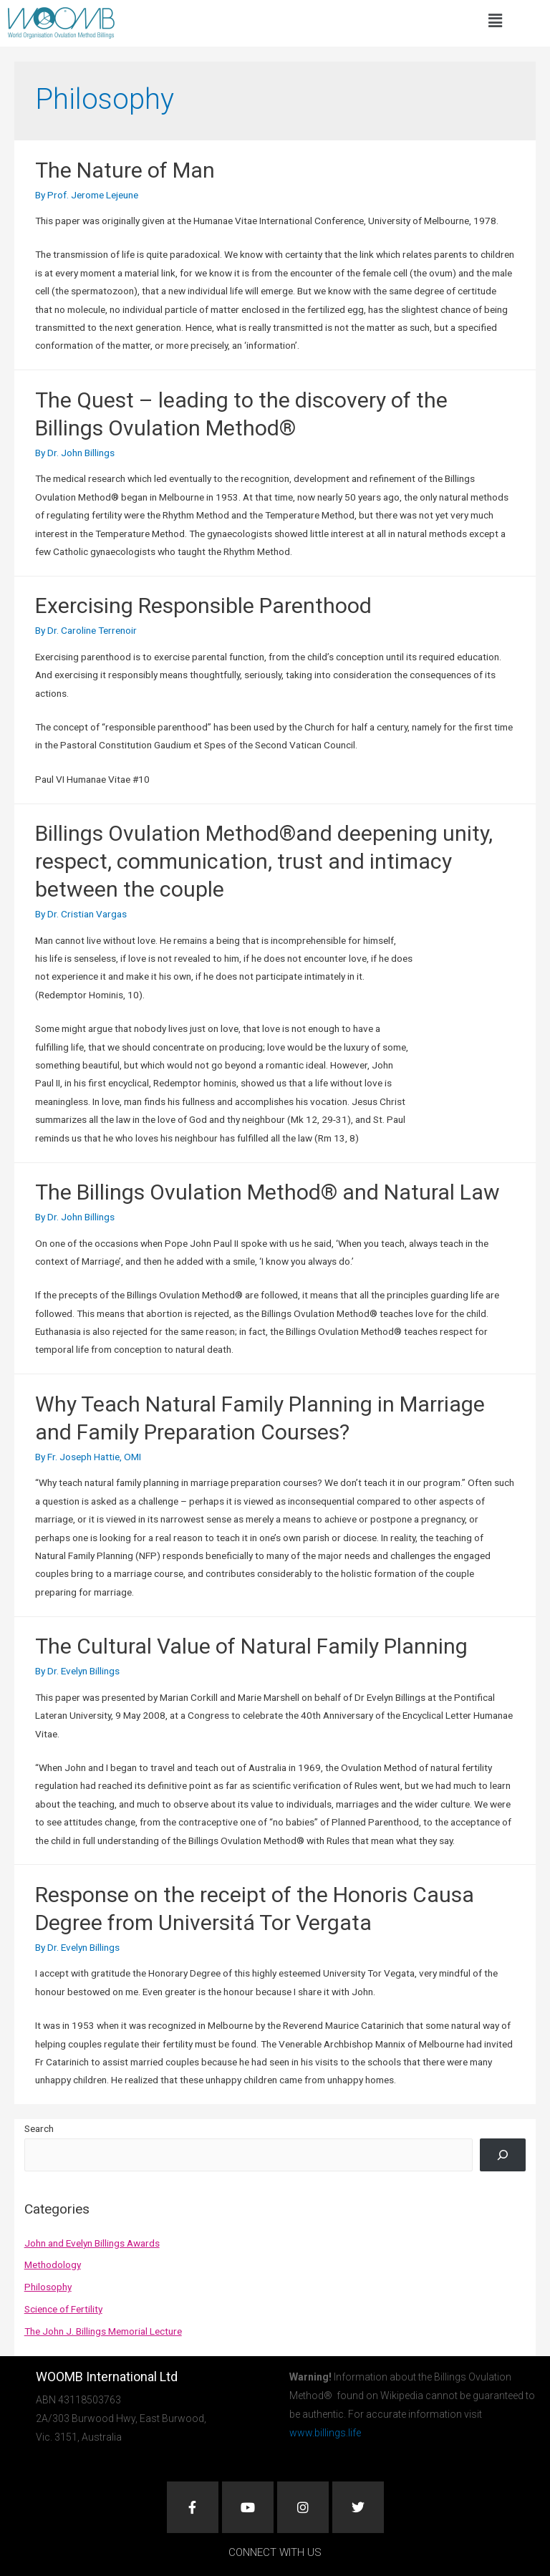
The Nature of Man (125, 170)
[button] (495, 20)
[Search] (503, 2154)
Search (39, 2128)
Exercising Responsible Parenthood (203, 605)
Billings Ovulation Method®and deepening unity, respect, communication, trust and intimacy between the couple (264, 861)
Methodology (52, 2264)
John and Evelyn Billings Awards (92, 2243)
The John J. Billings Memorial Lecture (103, 2331)
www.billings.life (325, 2432)
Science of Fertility (63, 2309)
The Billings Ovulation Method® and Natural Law (267, 1192)
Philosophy (48, 2286)
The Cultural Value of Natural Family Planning (251, 1646)
